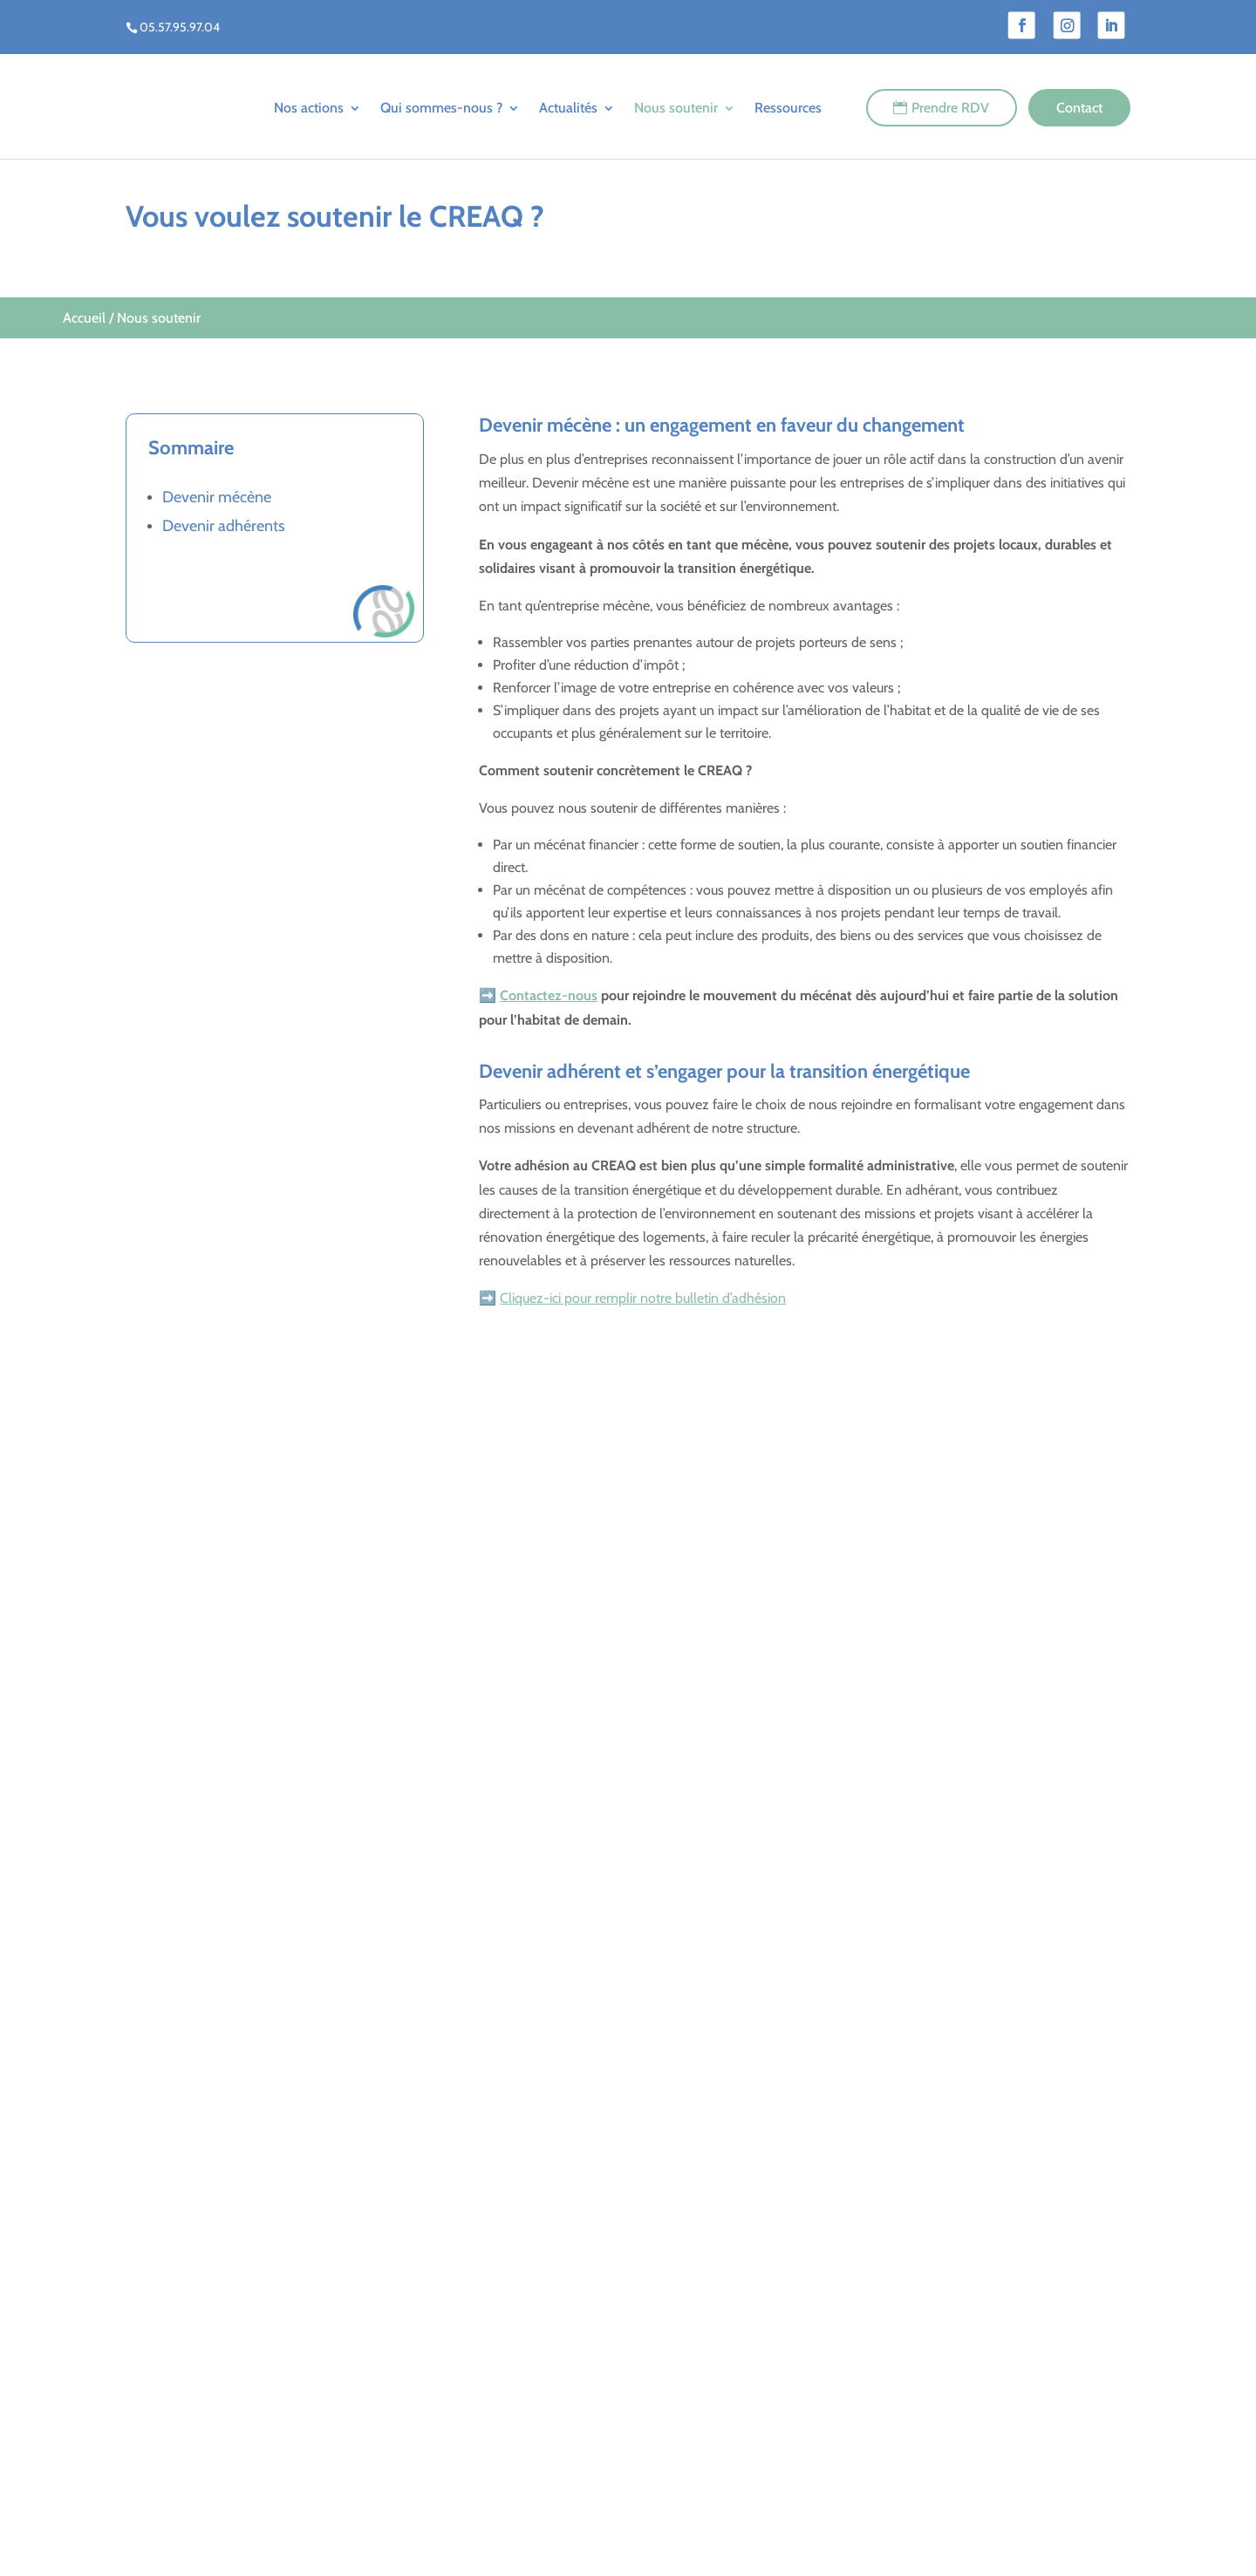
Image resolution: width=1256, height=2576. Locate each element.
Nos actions (309, 107)
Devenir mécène (216, 515)
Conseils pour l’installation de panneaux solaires (307, 1596)
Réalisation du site (741, 2551)
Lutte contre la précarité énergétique (616, 1596)
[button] (1117, 2058)
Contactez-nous (548, 1013)
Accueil (84, 336)
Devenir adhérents (223, 544)
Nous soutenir (676, 107)
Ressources (788, 107)
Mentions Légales (621, 2551)
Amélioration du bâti (824, 2408)
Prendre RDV (950, 107)
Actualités (568, 107)
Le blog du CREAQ (598, 2419)
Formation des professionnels (598, 1631)
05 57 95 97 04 (399, 2459)
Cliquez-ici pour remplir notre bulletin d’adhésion (643, 1316)
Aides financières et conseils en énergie (280, 1631)
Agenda (570, 2449)
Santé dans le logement (832, 2432)
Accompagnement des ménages (606, 1561)
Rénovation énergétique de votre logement (292, 1561)
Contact (1079, 107)
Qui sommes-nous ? (441, 107)
